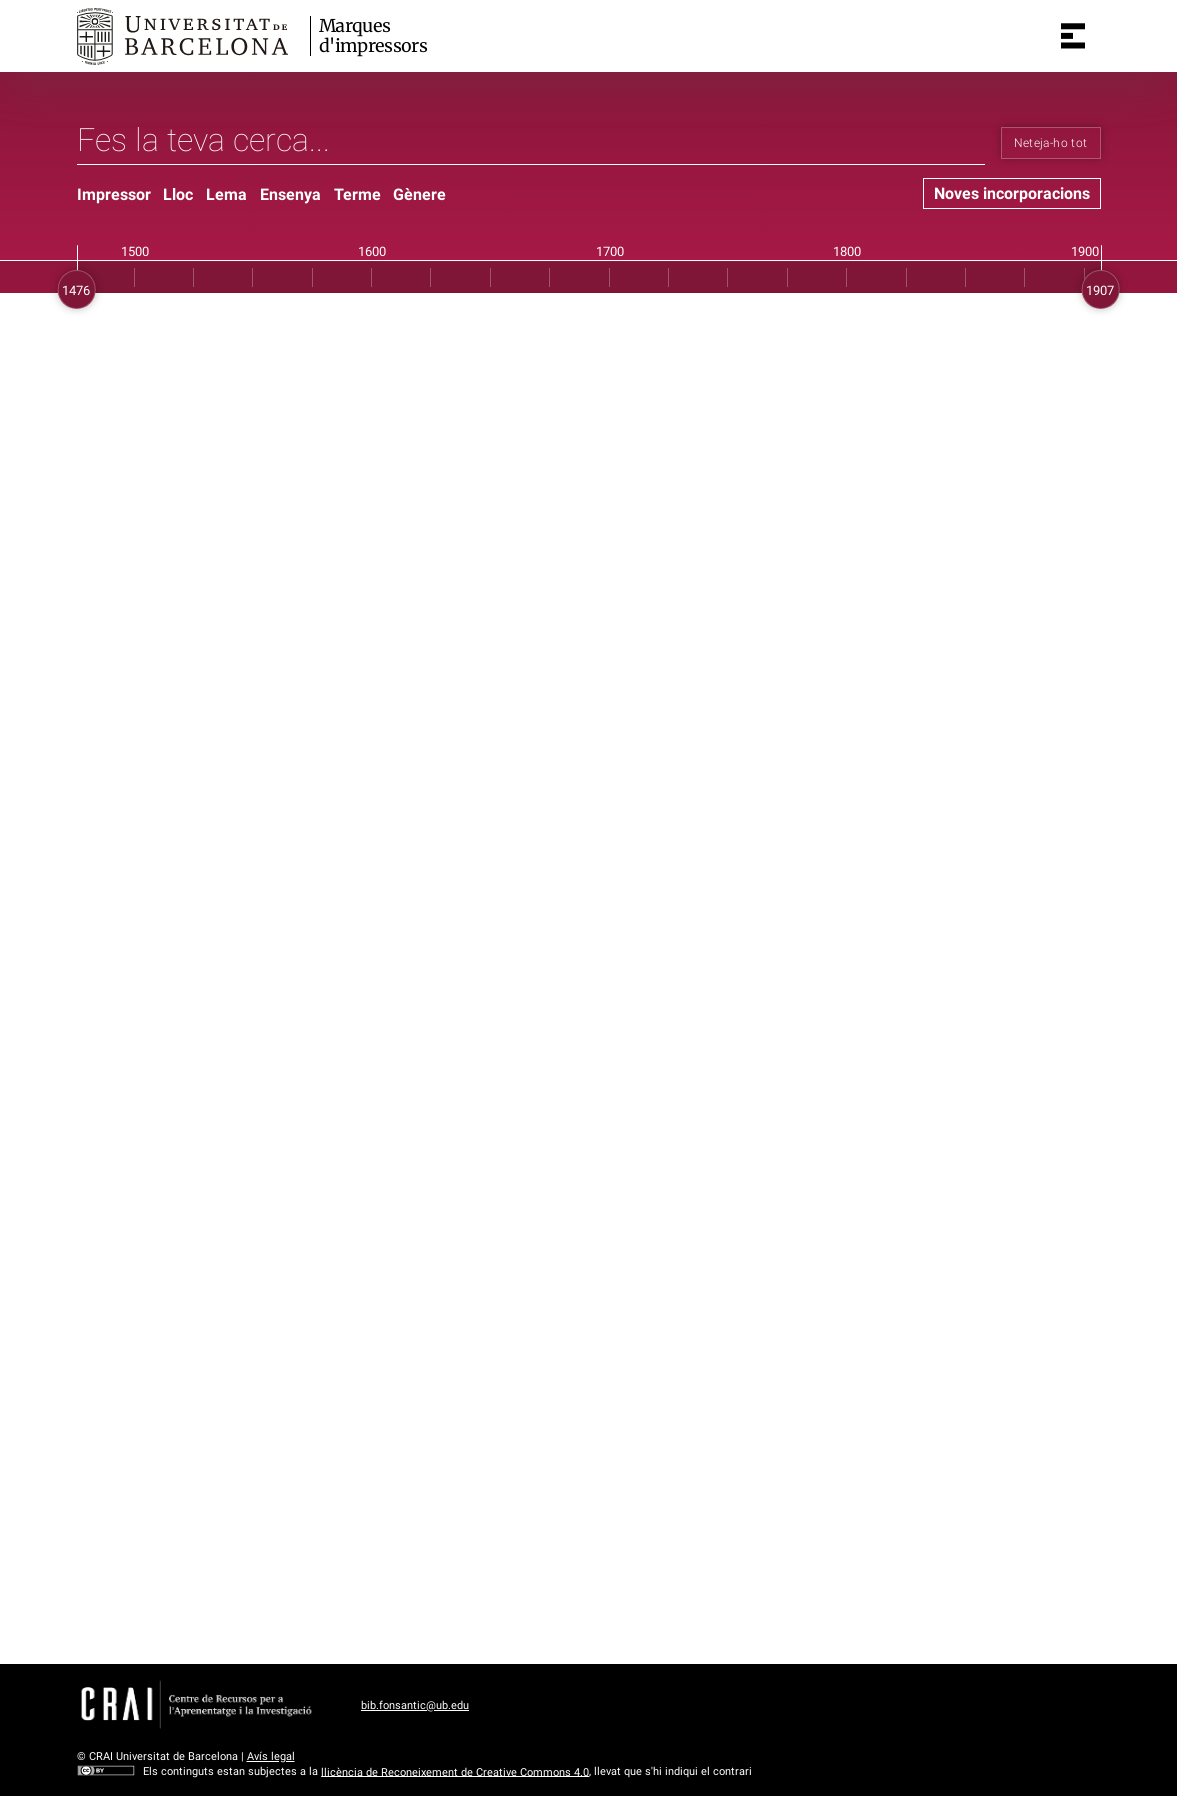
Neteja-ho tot (1051, 143)
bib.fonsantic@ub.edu (415, 1705)
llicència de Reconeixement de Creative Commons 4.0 (455, 1771)
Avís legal (271, 1756)
